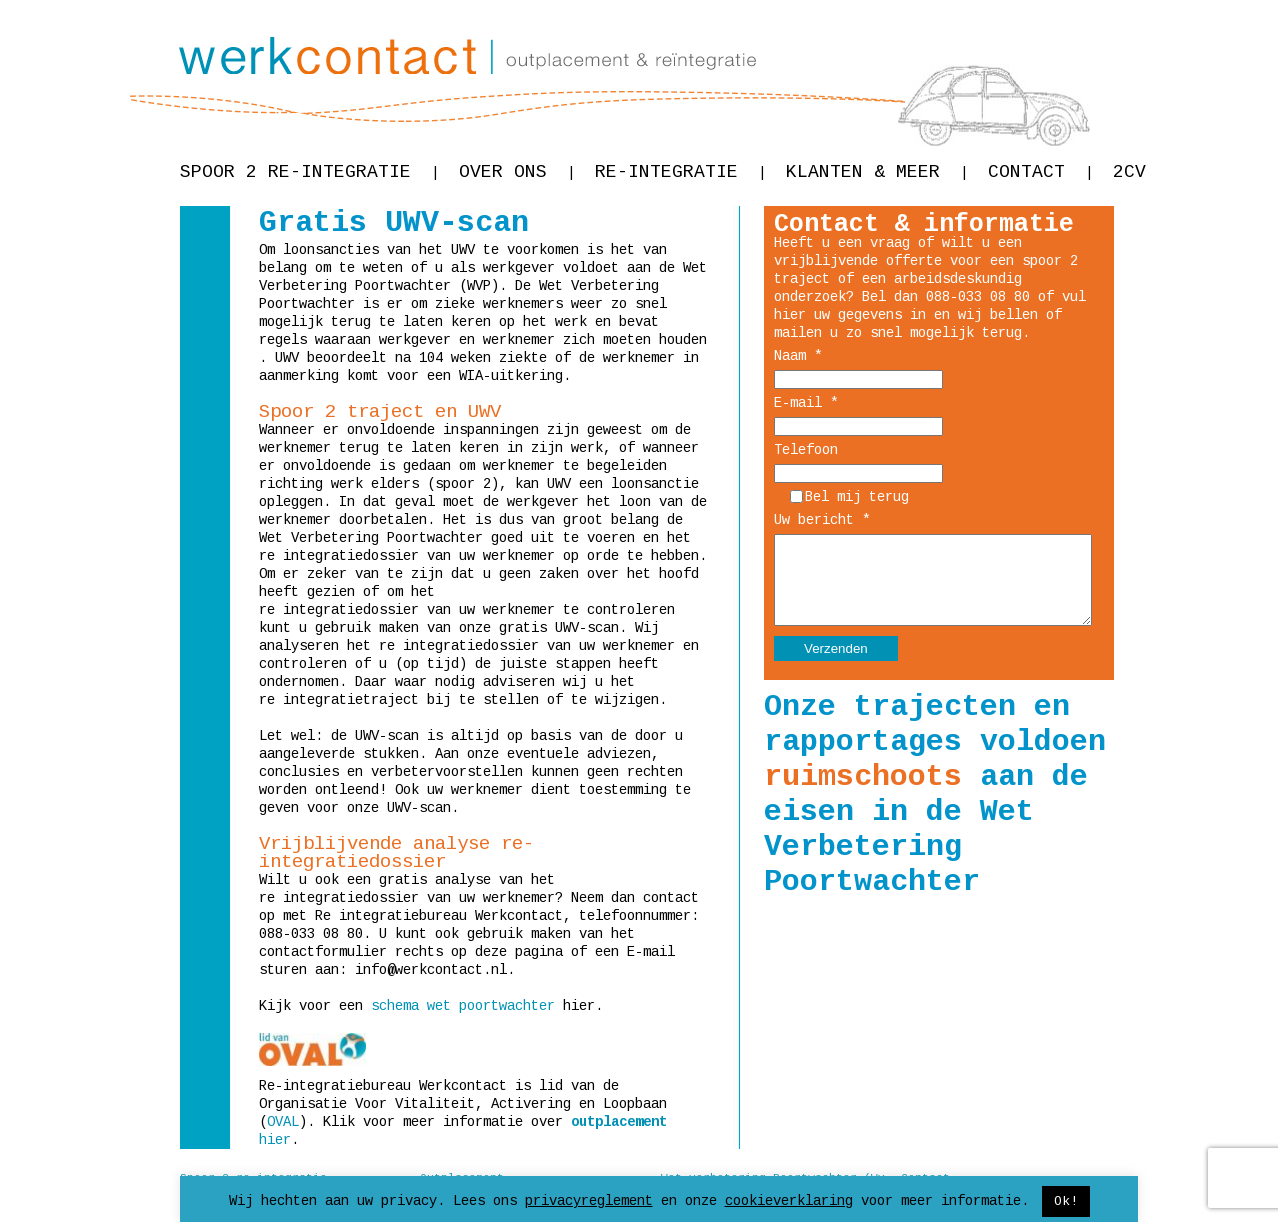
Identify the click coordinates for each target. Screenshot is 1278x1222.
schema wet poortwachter (463, 1006)
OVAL (283, 1122)
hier (275, 1140)
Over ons (517, 172)
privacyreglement (589, 1201)
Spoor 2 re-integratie (309, 172)
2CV (1129, 172)
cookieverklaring (789, 1201)
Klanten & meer (877, 172)
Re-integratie (680, 172)
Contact (1040, 172)
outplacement (619, 1122)
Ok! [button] (1066, 1201)
